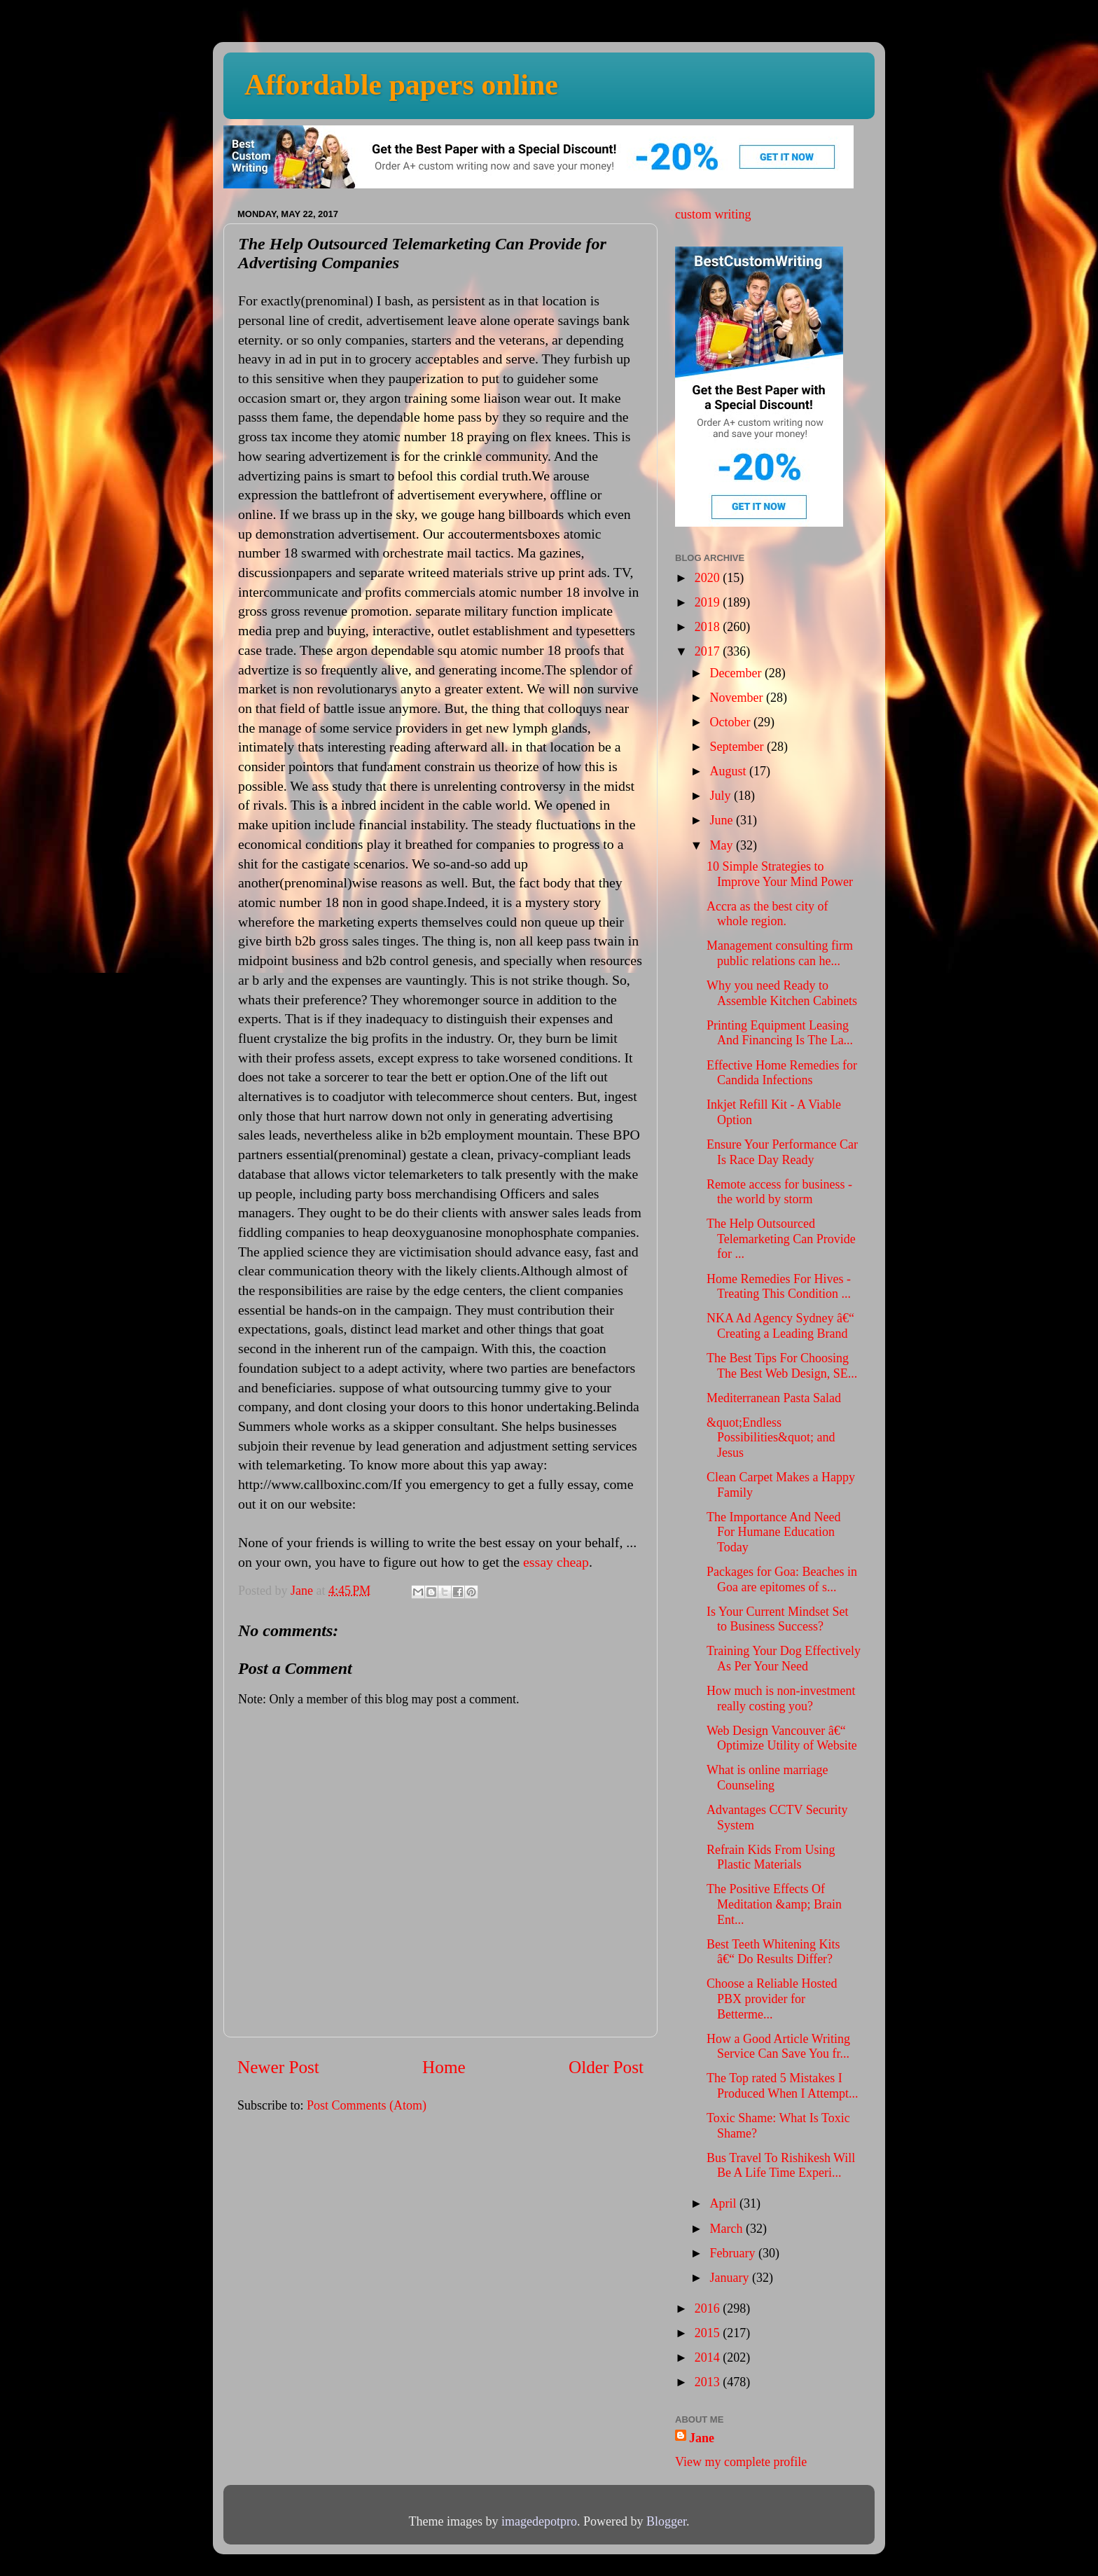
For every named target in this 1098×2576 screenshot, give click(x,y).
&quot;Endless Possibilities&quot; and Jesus (771, 1437)
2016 (709, 2308)
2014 (709, 2357)
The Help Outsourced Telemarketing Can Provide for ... (781, 1239)
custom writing (713, 214)
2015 (709, 2333)
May (722, 845)
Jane (701, 2438)
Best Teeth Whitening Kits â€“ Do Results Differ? (773, 1952)
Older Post (606, 2067)
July (721, 796)
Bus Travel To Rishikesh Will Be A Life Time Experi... (781, 2165)
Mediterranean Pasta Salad (774, 1398)
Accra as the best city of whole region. (767, 914)
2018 (709, 627)
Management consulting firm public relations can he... (780, 953)
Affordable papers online (401, 85)
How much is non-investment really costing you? (781, 1698)
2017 (709, 651)
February (733, 2253)
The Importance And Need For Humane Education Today (773, 1532)
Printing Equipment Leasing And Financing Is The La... (780, 1033)
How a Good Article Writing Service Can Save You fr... (778, 2046)
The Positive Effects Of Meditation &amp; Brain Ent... (774, 1904)
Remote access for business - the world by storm (779, 1192)
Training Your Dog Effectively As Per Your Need (784, 1658)
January (730, 2278)
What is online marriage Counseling (767, 1777)
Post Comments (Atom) (366, 2105)
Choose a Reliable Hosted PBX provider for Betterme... (772, 1998)
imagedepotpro (539, 2521)
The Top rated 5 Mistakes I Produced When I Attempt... (783, 2085)
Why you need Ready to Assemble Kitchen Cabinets (782, 993)
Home (444, 2067)
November (737, 698)
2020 (709, 578)
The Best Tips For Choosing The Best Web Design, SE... (782, 1365)
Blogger (666, 2521)
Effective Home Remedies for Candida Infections (782, 1073)
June (722, 820)
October (731, 722)
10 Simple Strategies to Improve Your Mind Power (780, 874)
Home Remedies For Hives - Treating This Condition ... (779, 1286)
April (724, 2203)
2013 (709, 2382)
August (729, 771)
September (737, 747)
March (727, 2229)
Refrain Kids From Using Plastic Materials (771, 1857)
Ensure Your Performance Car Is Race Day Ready (782, 1152)
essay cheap (556, 1562)
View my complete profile (741, 2462)
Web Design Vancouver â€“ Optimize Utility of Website (782, 1738)
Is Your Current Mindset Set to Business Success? (778, 1619)
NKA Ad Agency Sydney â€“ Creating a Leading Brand (780, 1326)
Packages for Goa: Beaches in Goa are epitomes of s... (782, 1579)
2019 (709, 602)
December (736, 673)
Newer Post (278, 2067)
